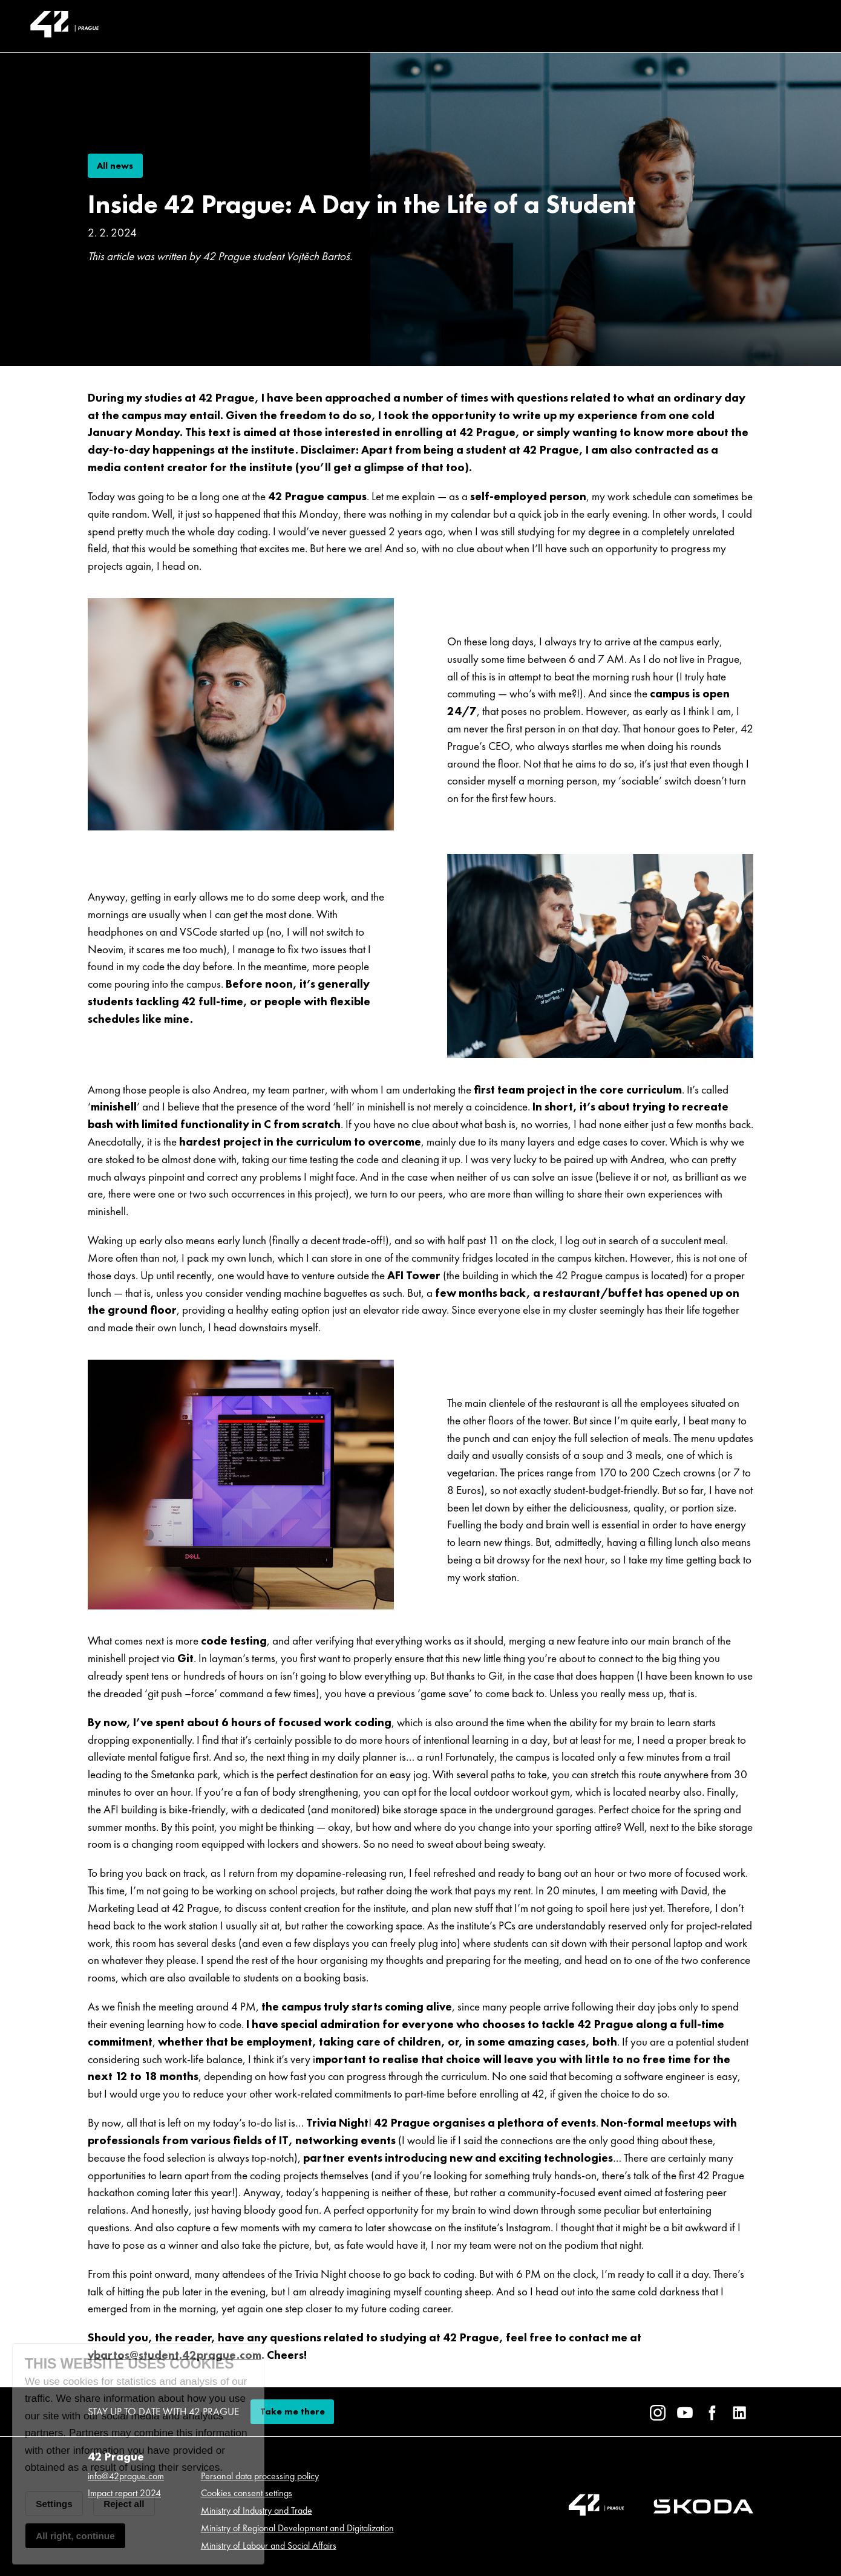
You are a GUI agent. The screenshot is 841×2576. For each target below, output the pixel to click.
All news (115, 166)
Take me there (292, 2411)
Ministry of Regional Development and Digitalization (297, 2528)
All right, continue (75, 2536)
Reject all (123, 2504)
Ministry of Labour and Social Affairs (268, 2545)
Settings (54, 2504)
